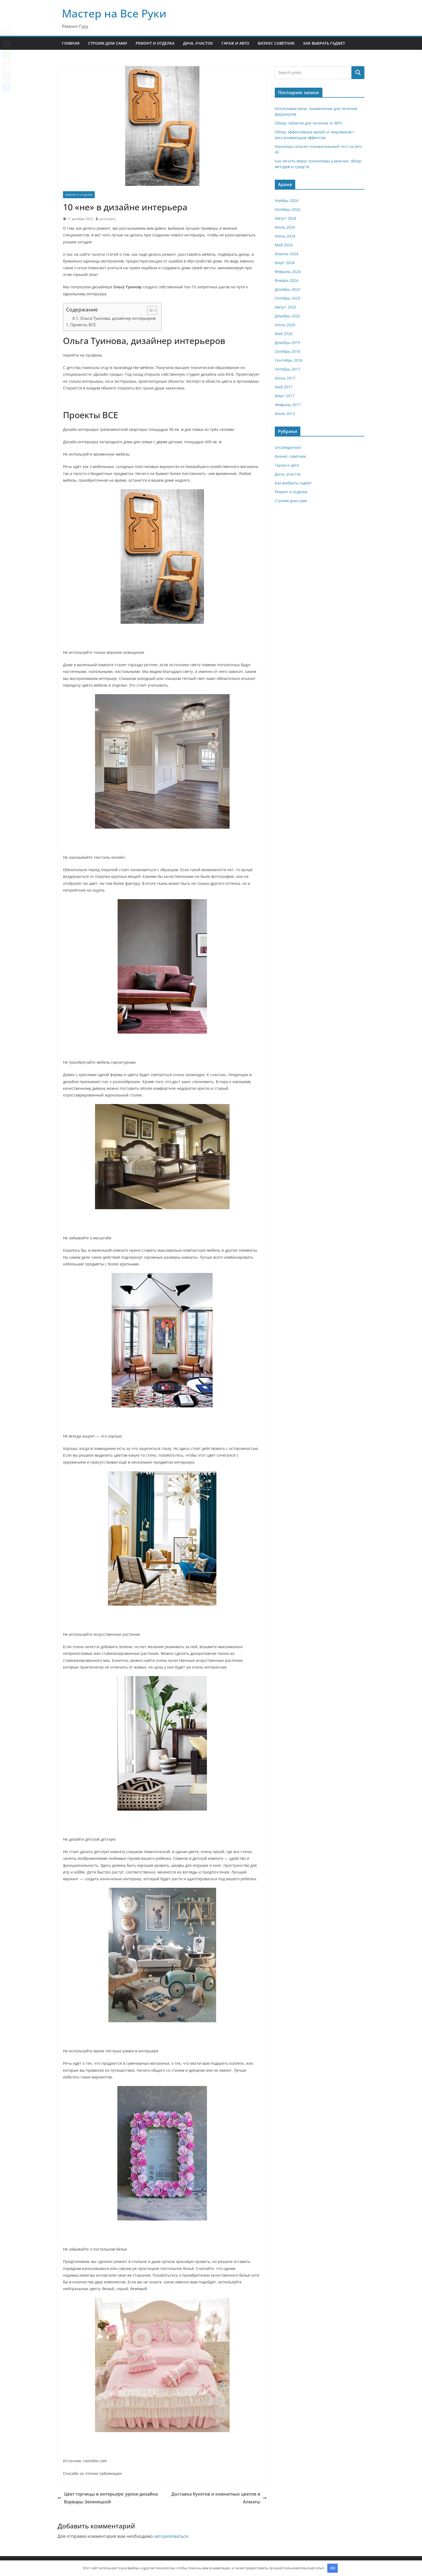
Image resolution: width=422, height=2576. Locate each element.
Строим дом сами (107, 43)
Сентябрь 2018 (288, 360)
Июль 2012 (285, 413)
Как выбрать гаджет (324, 43)
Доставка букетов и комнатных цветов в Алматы (219, 2498)
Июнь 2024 (285, 236)
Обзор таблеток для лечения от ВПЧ (308, 123)
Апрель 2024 (286, 253)
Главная (70, 43)
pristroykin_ (108, 219)
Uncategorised (288, 447)
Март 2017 (284, 395)
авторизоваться (171, 2536)
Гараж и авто (235, 43)
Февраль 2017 (288, 404)
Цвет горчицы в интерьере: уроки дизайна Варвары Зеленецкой (108, 2498)
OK (332, 2568)
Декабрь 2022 (287, 315)
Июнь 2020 (285, 324)
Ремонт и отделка (155, 43)
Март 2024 (284, 262)
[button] (149, 310)
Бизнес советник (276, 43)
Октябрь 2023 (287, 298)
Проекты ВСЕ (83, 324)
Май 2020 (284, 333)
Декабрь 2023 (287, 289)
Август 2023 (285, 307)
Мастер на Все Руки (114, 13)
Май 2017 (284, 386)
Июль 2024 (285, 227)
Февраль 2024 (288, 271)
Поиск (357, 73)
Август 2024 (285, 218)
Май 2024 (284, 244)
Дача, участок (198, 43)
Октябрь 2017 (287, 369)
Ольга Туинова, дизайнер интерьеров (118, 318)
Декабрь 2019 (287, 342)
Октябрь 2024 (287, 209)
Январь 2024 (286, 280)
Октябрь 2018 (287, 351)
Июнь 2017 (285, 378)
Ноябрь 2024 (286, 200)
